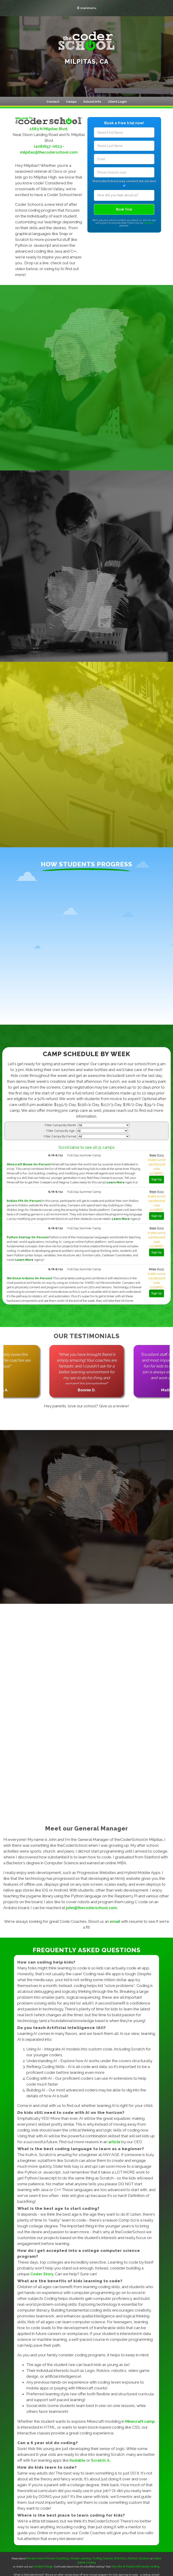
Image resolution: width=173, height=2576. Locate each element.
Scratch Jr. (100, 2409)
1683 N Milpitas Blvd (48, 129)
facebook (98, 2560)
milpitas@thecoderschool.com (49, 152)
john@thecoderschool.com (91, 1857)
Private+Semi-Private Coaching (47, 2507)
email (115, 1871)
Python (132, 2507)
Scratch (144, 2507)
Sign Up (156, 1117)
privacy (148, 222)
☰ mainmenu (86, 8)
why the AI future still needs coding (135, 2515)
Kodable (77, 2409)
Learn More (116, 1120)
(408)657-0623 (48, 146)
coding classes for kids (25, 2532)
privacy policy (135, 2556)
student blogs (43, 2515)
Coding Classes (102, 2507)
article (114, 2091)
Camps (71, 101)
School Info (92, 101)
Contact (52, 101)
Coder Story (41, 2223)
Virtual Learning (80, 2507)
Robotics (120, 2507)
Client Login (117, 101)
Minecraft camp (140, 2370)
